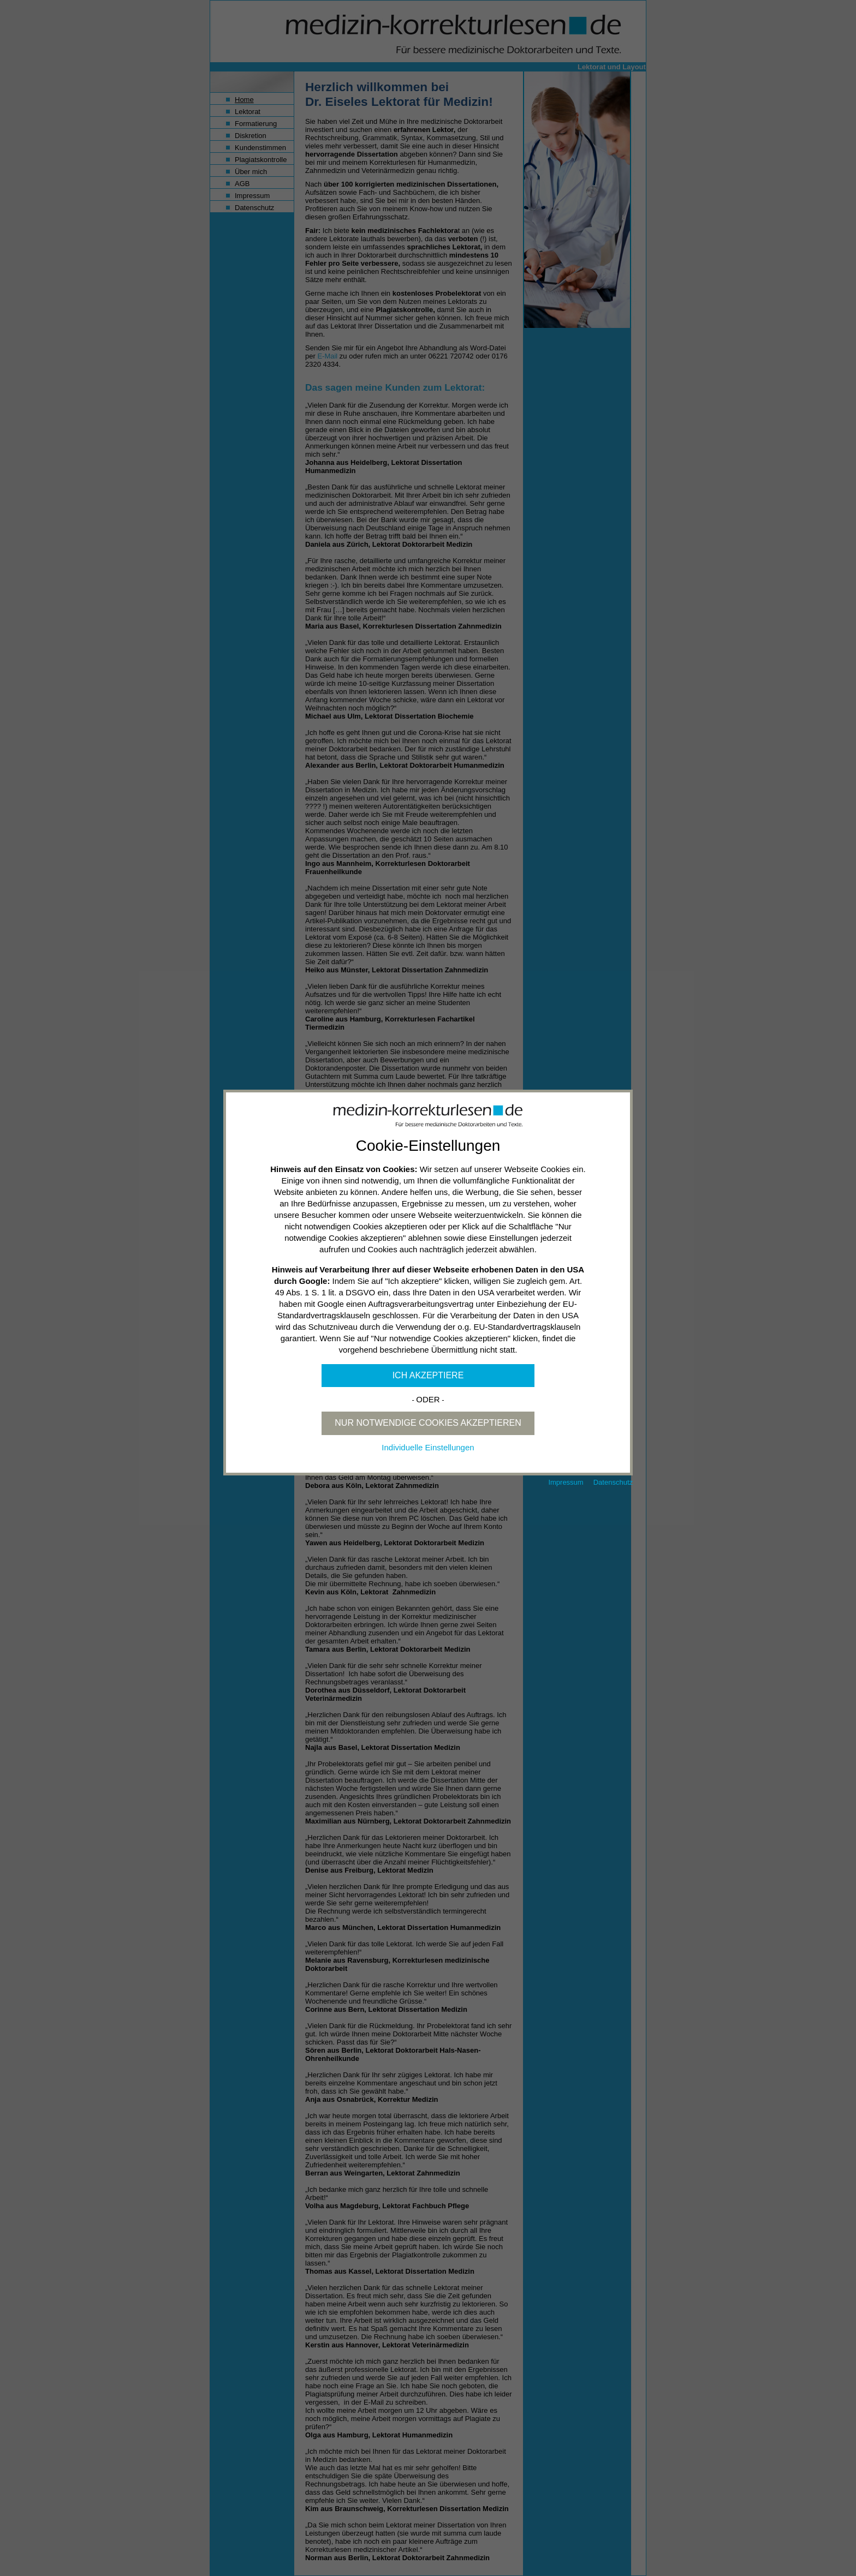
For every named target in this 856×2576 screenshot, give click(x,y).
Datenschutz (613, 1482)
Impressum (565, 1482)
